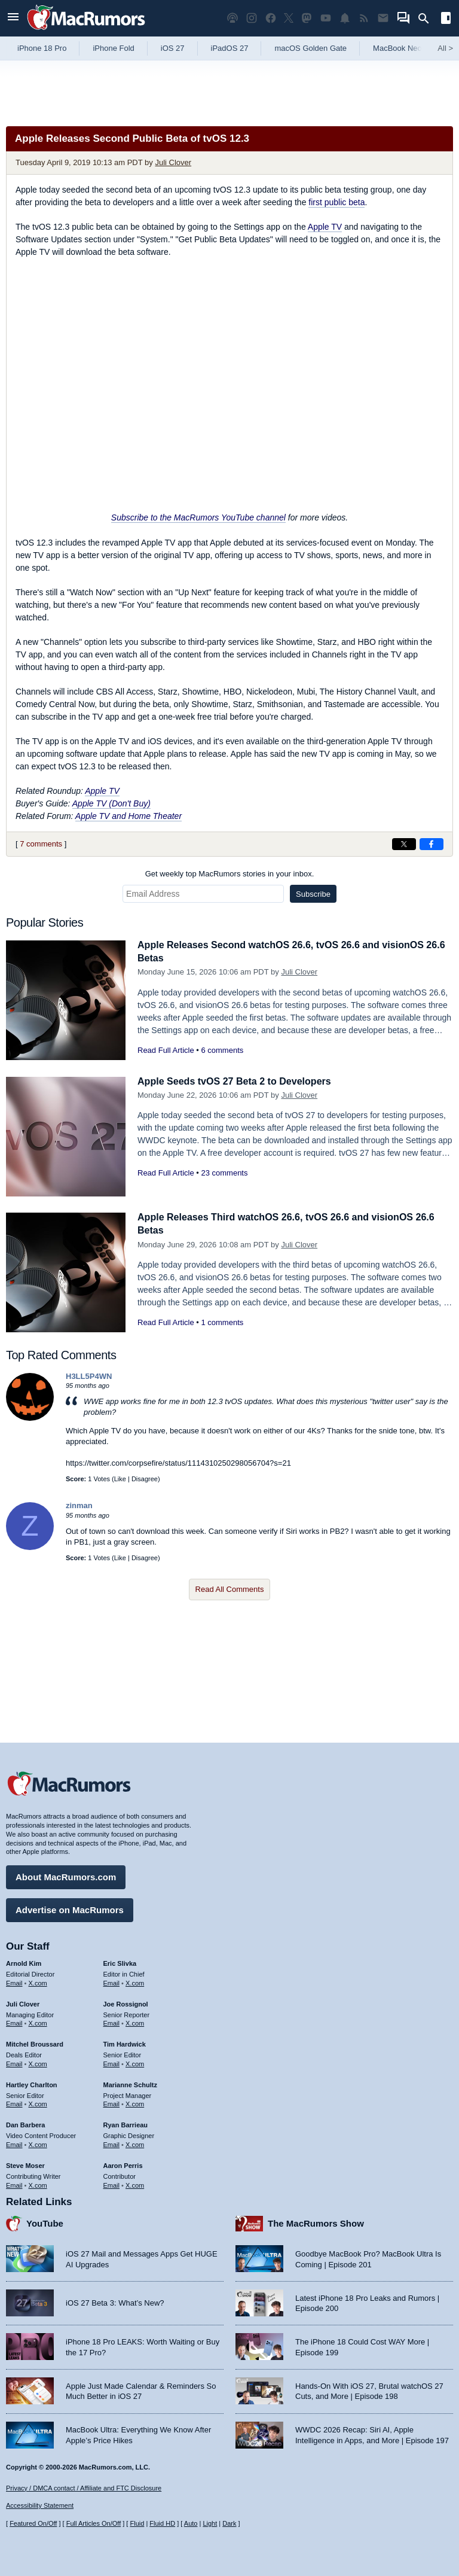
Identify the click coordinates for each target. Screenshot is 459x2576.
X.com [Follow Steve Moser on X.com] (38, 2162)
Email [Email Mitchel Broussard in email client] (14, 2041)
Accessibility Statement (40, 2505)
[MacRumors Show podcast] (232, 18)
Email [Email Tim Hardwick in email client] (111, 2041)
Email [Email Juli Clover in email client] (14, 2000)
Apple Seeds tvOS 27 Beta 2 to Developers (239, 1081)
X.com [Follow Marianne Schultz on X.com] (135, 2081)
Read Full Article (165, 1050)
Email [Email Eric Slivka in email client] (111, 1960)
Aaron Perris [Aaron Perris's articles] (123, 2142)
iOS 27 (173, 48)
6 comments (222, 1050)
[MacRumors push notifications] (345, 18)
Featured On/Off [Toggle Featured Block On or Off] (33, 2523)
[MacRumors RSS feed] (364, 18)
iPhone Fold (113, 48)
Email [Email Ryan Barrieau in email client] (111, 2122)
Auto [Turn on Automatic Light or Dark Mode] (191, 2523)
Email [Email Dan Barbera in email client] (14, 2122)
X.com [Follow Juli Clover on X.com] (38, 2000)
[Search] (428, 18)
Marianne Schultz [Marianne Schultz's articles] (130, 2062)
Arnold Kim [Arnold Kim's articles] (23, 1940)
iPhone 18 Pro (41, 48)
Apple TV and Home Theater (128, 816)
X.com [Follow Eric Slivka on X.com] (135, 1960)
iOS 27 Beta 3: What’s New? (115, 2280)
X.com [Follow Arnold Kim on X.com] (38, 1960)
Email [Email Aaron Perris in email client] (111, 2162)
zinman (79, 1505)
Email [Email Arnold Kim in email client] (14, 1960)
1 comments (222, 1322)
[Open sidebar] (446, 19)
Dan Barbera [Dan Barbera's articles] (25, 2102)
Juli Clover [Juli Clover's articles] (22, 1981)
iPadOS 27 (230, 48)
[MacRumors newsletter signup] (383, 18)
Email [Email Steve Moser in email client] (14, 2162)
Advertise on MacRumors (70, 1887)
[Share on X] (404, 844)
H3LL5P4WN (89, 1376)
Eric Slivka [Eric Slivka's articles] (120, 1940)
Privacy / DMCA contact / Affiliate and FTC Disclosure (83, 2488)
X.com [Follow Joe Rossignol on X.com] (135, 2000)
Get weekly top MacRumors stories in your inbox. (229, 873)
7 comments (41, 843)
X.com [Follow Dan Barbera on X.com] (38, 2122)
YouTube (44, 2201)
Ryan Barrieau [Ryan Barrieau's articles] (125, 2102)
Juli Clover (173, 162)
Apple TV (325, 227)
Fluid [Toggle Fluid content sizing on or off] (137, 2523)
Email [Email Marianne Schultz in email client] (111, 2081)
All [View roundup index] (445, 48)
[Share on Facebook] (431, 844)
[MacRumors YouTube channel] (326, 18)
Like (120, 1478)
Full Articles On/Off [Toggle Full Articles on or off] (93, 2523)
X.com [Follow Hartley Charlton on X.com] (38, 2081)
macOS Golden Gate (310, 48)
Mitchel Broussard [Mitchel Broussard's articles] (34, 2021)
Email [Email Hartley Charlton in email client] (14, 2081)
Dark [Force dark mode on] (229, 2523)
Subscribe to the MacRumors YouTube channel (198, 517)
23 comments (224, 1172)
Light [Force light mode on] (210, 2523)
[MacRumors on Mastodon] (307, 18)
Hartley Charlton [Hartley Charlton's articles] (31, 2062)
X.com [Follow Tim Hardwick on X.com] (135, 2041)
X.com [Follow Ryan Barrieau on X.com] (135, 2122)
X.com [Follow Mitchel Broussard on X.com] (38, 2041)
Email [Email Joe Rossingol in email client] (111, 2000)
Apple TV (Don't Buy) (111, 803)
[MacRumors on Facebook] (271, 18)
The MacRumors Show (316, 2201)
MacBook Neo (397, 48)
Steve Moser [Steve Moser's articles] (25, 2142)
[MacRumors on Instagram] (252, 18)
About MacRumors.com (66, 1854)
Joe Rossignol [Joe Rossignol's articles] (125, 1981)
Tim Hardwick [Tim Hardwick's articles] (124, 2021)
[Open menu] (13, 18)
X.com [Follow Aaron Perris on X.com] (135, 2162)
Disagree (144, 1478)
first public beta (336, 202)
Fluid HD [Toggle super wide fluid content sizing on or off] (162, 2523)
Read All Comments (229, 1589)
